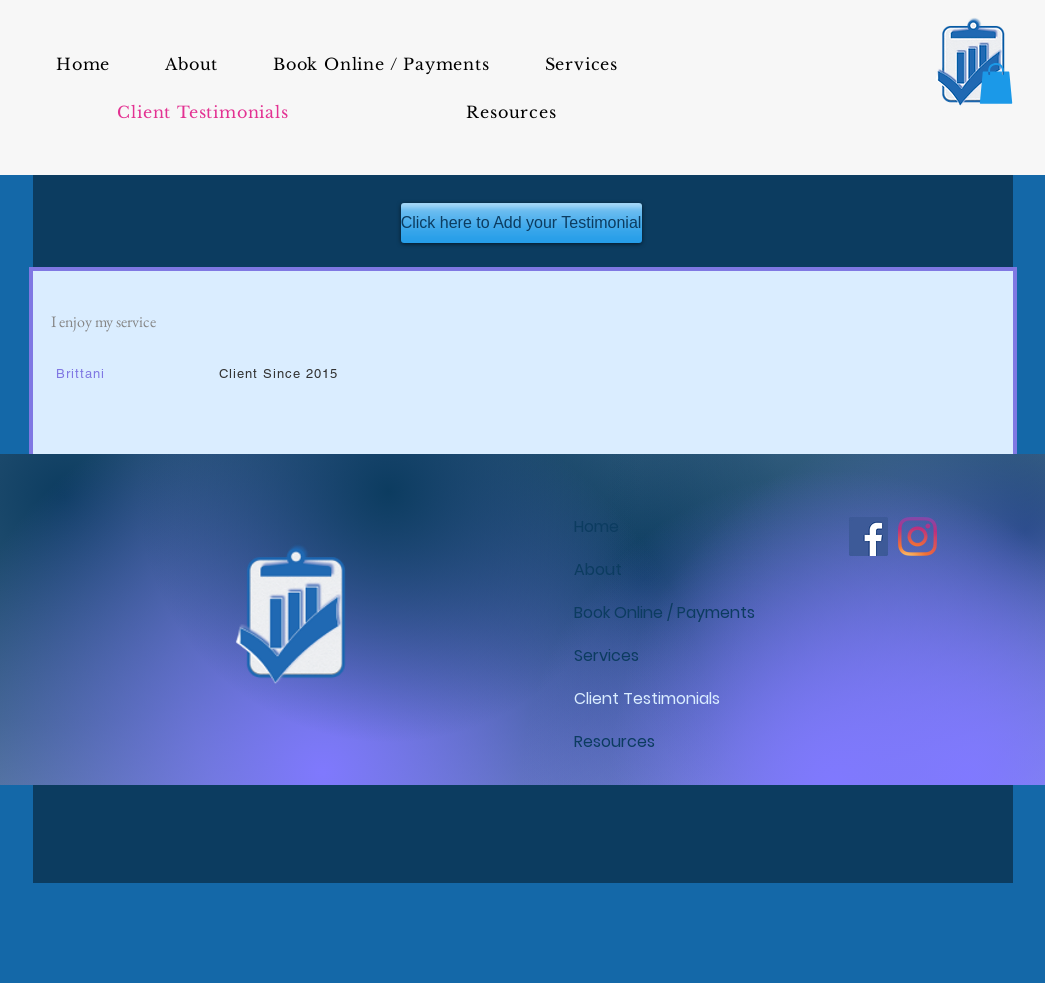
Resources (614, 741)
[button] (996, 83)
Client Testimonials (647, 698)
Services (606, 655)
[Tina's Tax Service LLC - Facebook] (868, 536)
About (598, 569)
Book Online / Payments (659, 612)
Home (596, 526)
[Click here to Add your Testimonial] (521, 223)
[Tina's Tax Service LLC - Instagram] (917, 536)
